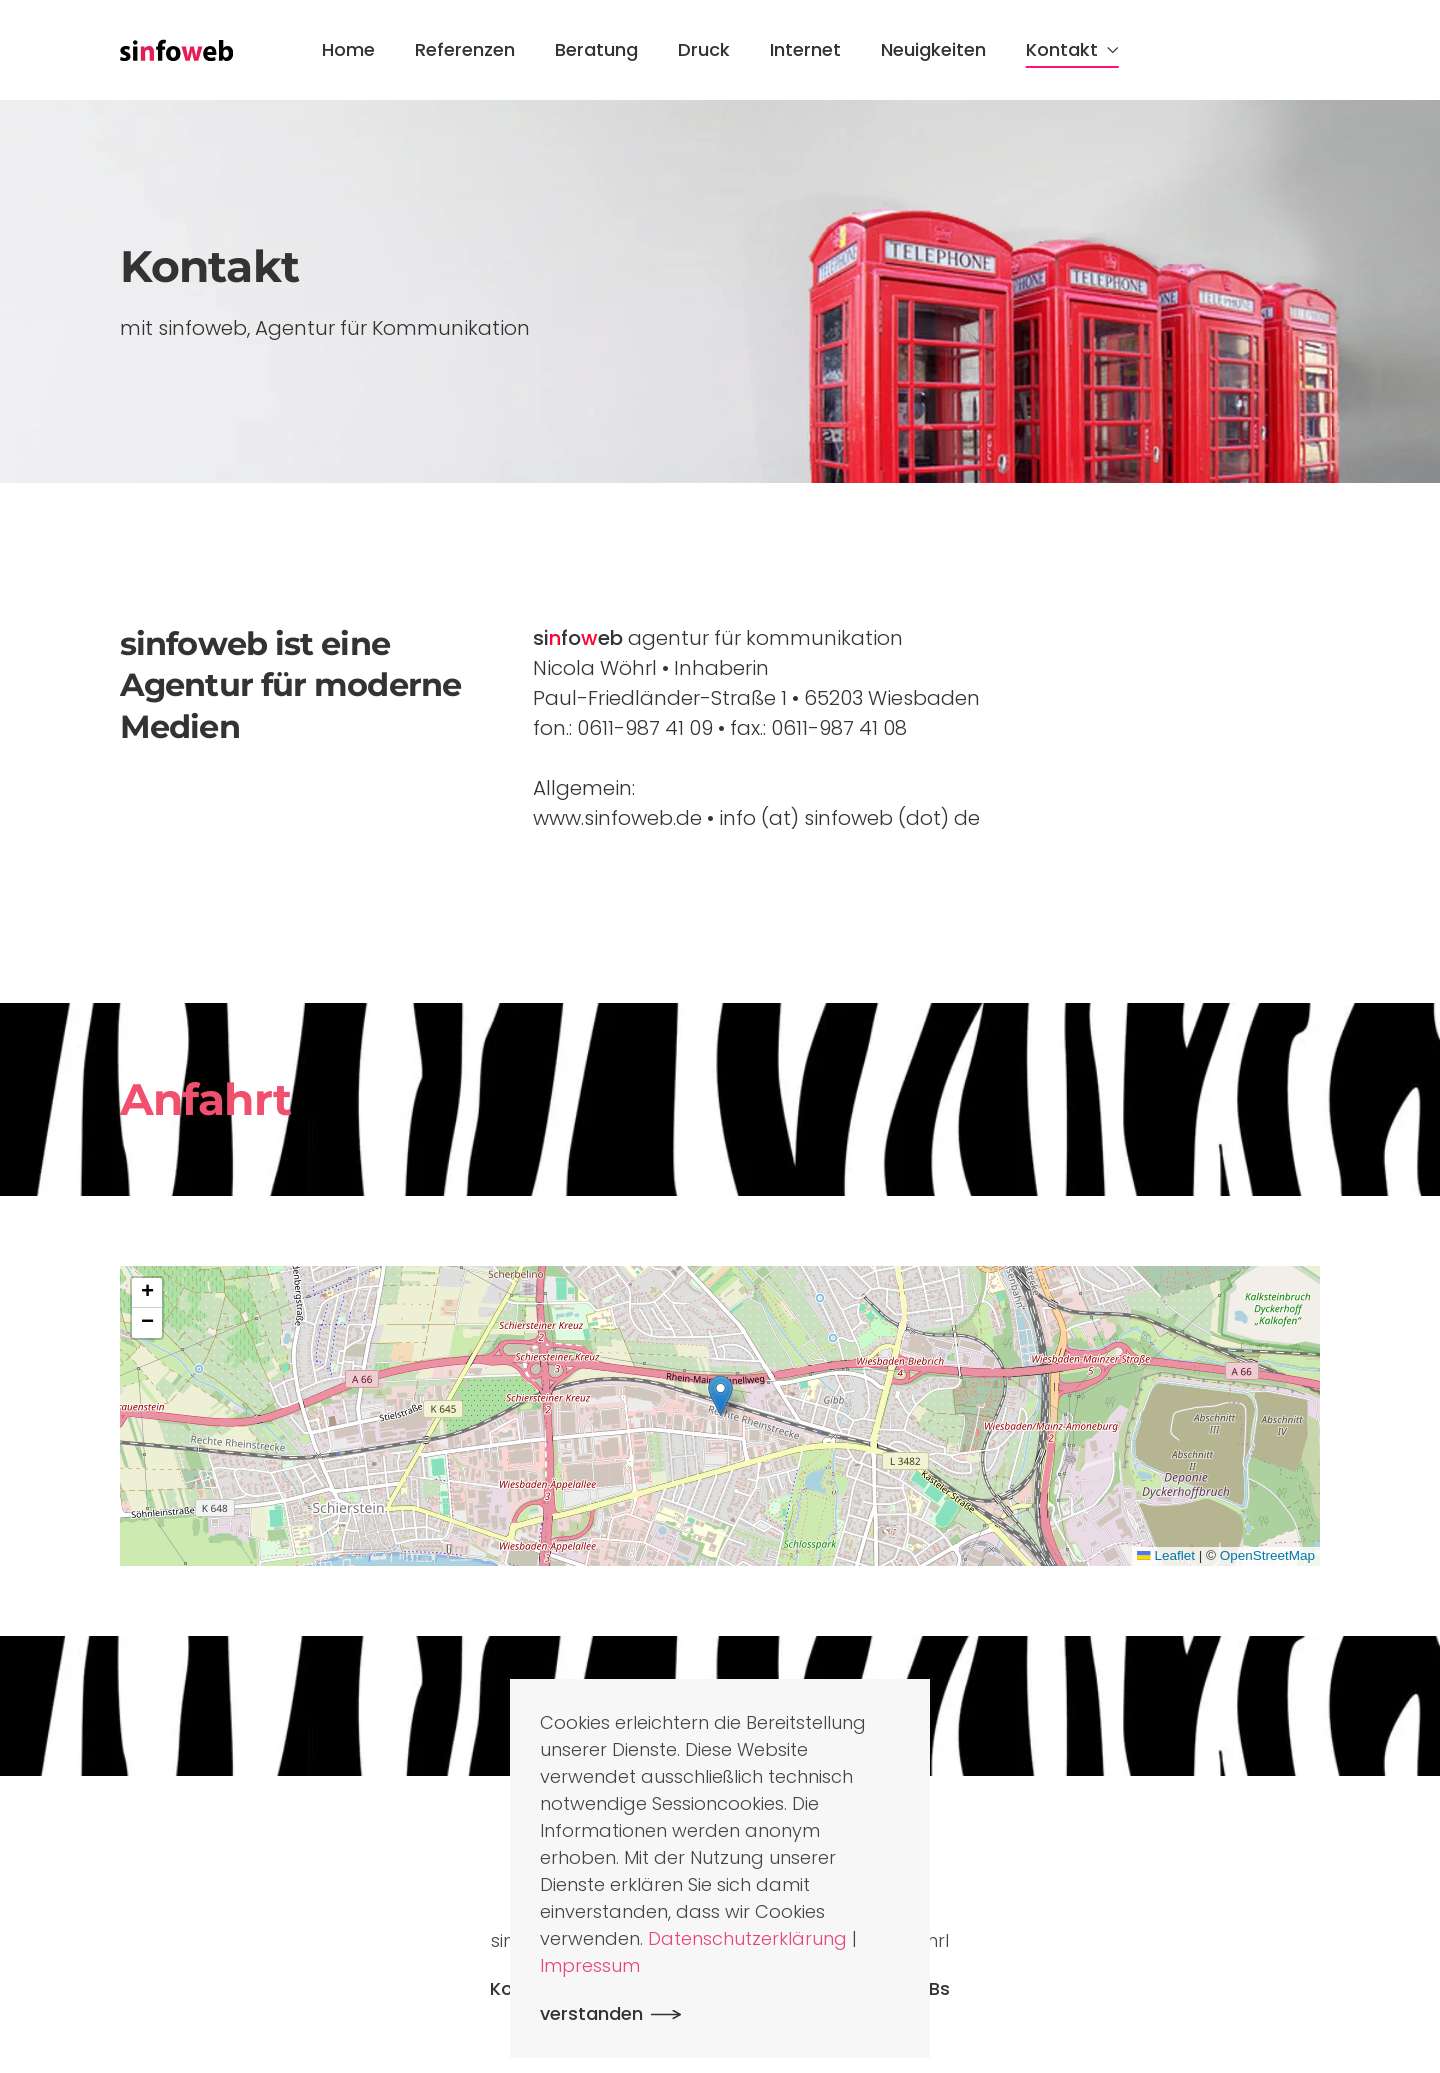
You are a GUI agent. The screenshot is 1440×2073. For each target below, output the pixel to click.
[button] (720, 1395)
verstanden (591, 2013)
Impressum (590, 1965)
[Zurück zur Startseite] (176, 50)
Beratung (596, 49)
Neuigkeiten (933, 49)
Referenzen (465, 49)
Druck (704, 49)
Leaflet (1166, 1555)
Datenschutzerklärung (747, 1938)
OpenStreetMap (1267, 1555)
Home (348, 49)
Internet (805, 49)
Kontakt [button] (1072, 49)
